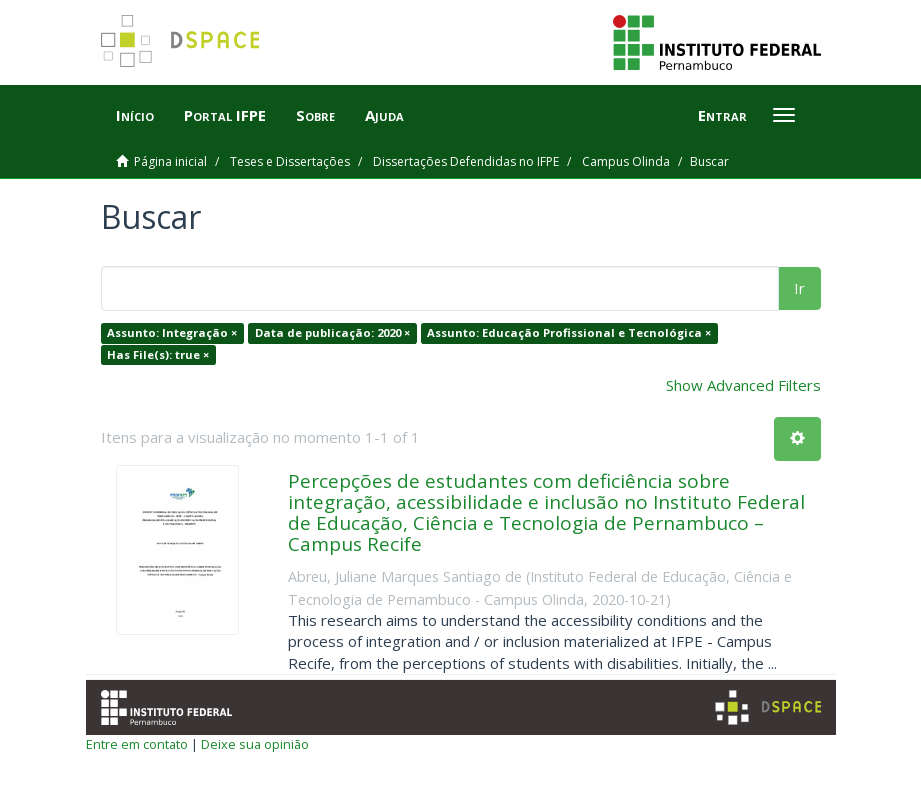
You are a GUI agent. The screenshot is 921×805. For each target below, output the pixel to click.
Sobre (315, 115)
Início (135, 115)
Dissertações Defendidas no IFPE (466, 161)
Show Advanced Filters (743, 385)
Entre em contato (137, 744)
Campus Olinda (626, 161)
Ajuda (384, 115)
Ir (799, 288)
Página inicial (170, 161)
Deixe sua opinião (255, 744)
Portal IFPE (225, 115)
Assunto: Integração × (172, 332)
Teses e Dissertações (290, 161)
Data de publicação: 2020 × (332, 332)
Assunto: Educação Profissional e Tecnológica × (569, 332)
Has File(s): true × (158, 354)
